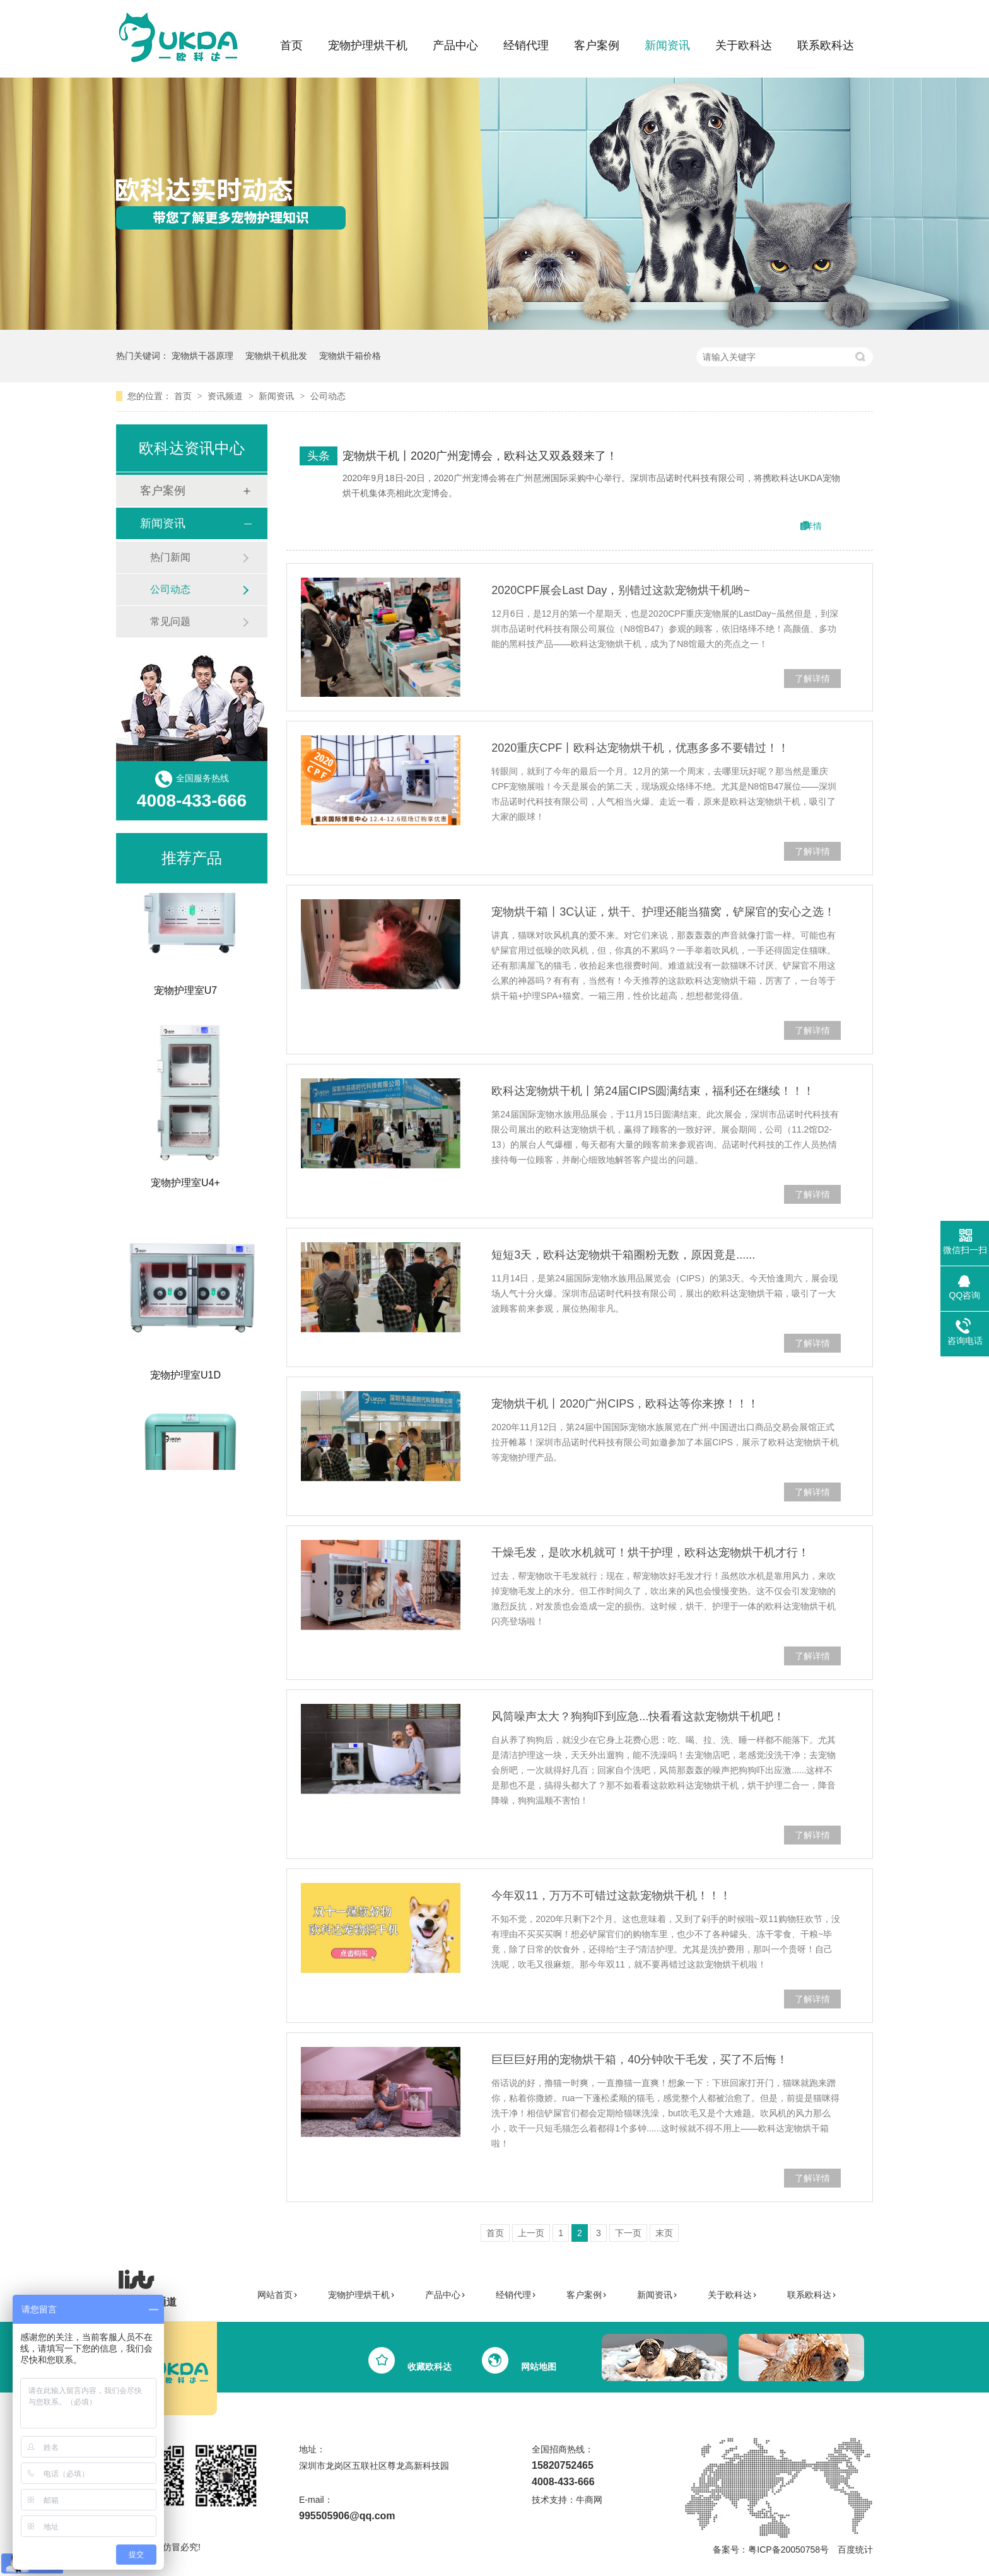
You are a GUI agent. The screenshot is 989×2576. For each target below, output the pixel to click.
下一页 (628, 2233)
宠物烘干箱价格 (350, 356)
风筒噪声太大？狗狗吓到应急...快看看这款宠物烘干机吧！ (638, 1716)
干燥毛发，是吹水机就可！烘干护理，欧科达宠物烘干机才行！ (650, 1552)
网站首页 (277, 2295)
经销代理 (526, 45)
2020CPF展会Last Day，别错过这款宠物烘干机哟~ (620, 590)
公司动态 (328, 396)
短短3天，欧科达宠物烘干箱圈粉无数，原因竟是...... (623, 1255)
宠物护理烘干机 (367, 45)
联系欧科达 (825, 45)
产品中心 (455, 45)
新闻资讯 (667, 45)
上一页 (531, 2233)
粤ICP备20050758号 (788, 2549)
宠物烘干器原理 (202, 356)
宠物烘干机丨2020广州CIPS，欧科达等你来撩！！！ (625, 1403)
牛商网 (589, 2500)
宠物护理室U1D (185, 1378)
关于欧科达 (743, 45)
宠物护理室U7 (185, 993)
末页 (664, 2233)
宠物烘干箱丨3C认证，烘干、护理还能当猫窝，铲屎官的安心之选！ (663, 912)
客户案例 (596, 45)
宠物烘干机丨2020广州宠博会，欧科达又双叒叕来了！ (479, 456)
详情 (813, 526)
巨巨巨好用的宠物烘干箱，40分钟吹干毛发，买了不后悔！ (639, 2059)
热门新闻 (170, 557)
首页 (291, 45)
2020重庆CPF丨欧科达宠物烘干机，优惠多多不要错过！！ (640, 748)
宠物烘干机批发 (276, 356)
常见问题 (170, 621)
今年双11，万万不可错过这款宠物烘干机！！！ (611, 1895)
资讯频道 (226, 396)
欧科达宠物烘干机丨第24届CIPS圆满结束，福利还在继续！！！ (652, 1091)
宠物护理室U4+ (185, 1185)
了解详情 (812, 678)
